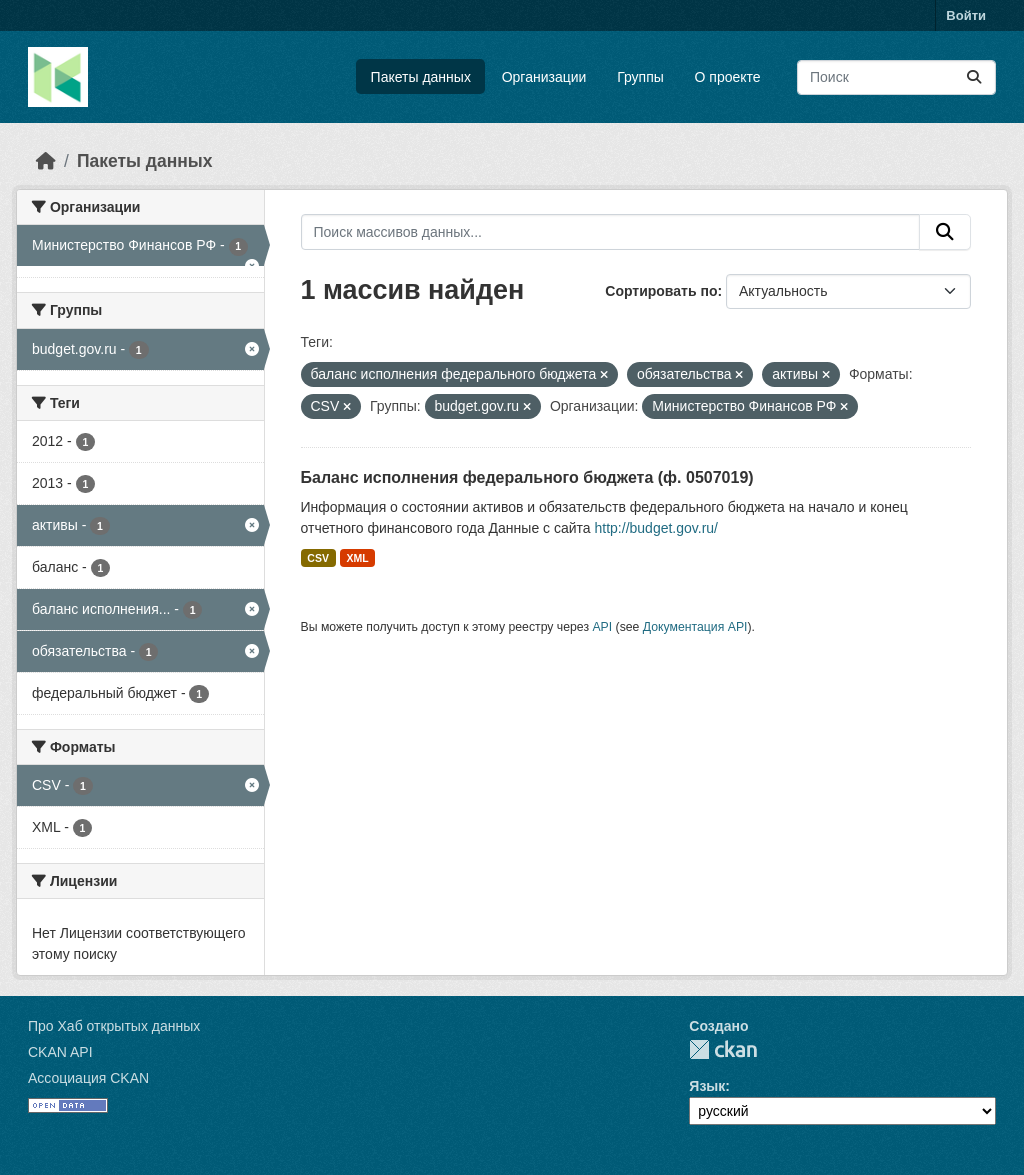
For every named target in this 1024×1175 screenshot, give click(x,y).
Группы (640, 77)
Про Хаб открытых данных (114, 1026)
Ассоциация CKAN (88, 1078)
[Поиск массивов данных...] (896, 77)
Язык (707, 1086)
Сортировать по (661, 291)
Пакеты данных (421, 77)
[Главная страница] (46, 161)
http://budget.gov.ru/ (657, 528)
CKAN (723, 1049)
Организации (544, 77)
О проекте (728, 77)
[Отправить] (974, 77)
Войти (966, 15)
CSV (318, 558)
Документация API (695, 627)
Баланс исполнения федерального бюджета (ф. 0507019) (527, 477)
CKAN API (60, 1052)
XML (357, 558)
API (602, 627)
